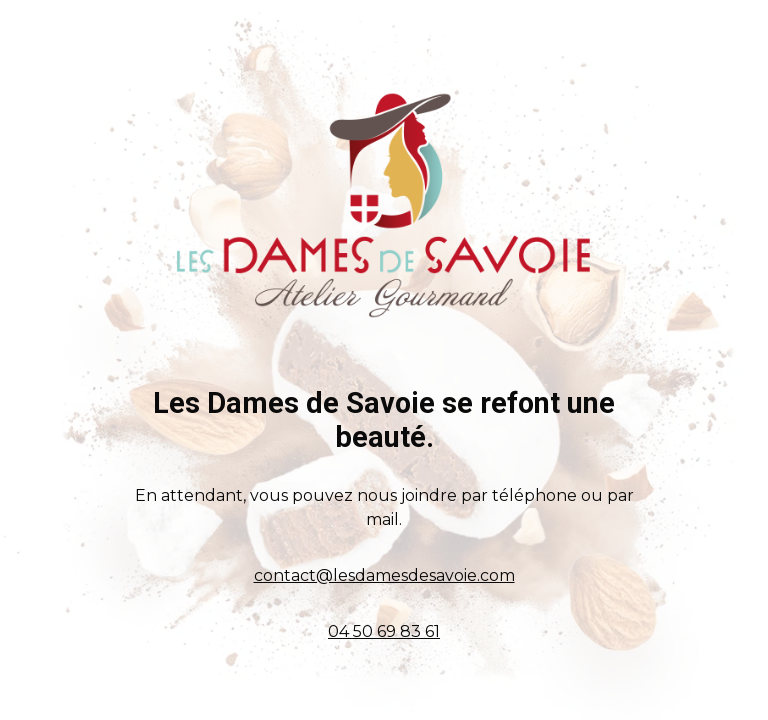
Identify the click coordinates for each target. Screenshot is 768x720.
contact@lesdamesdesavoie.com (384, 575)
